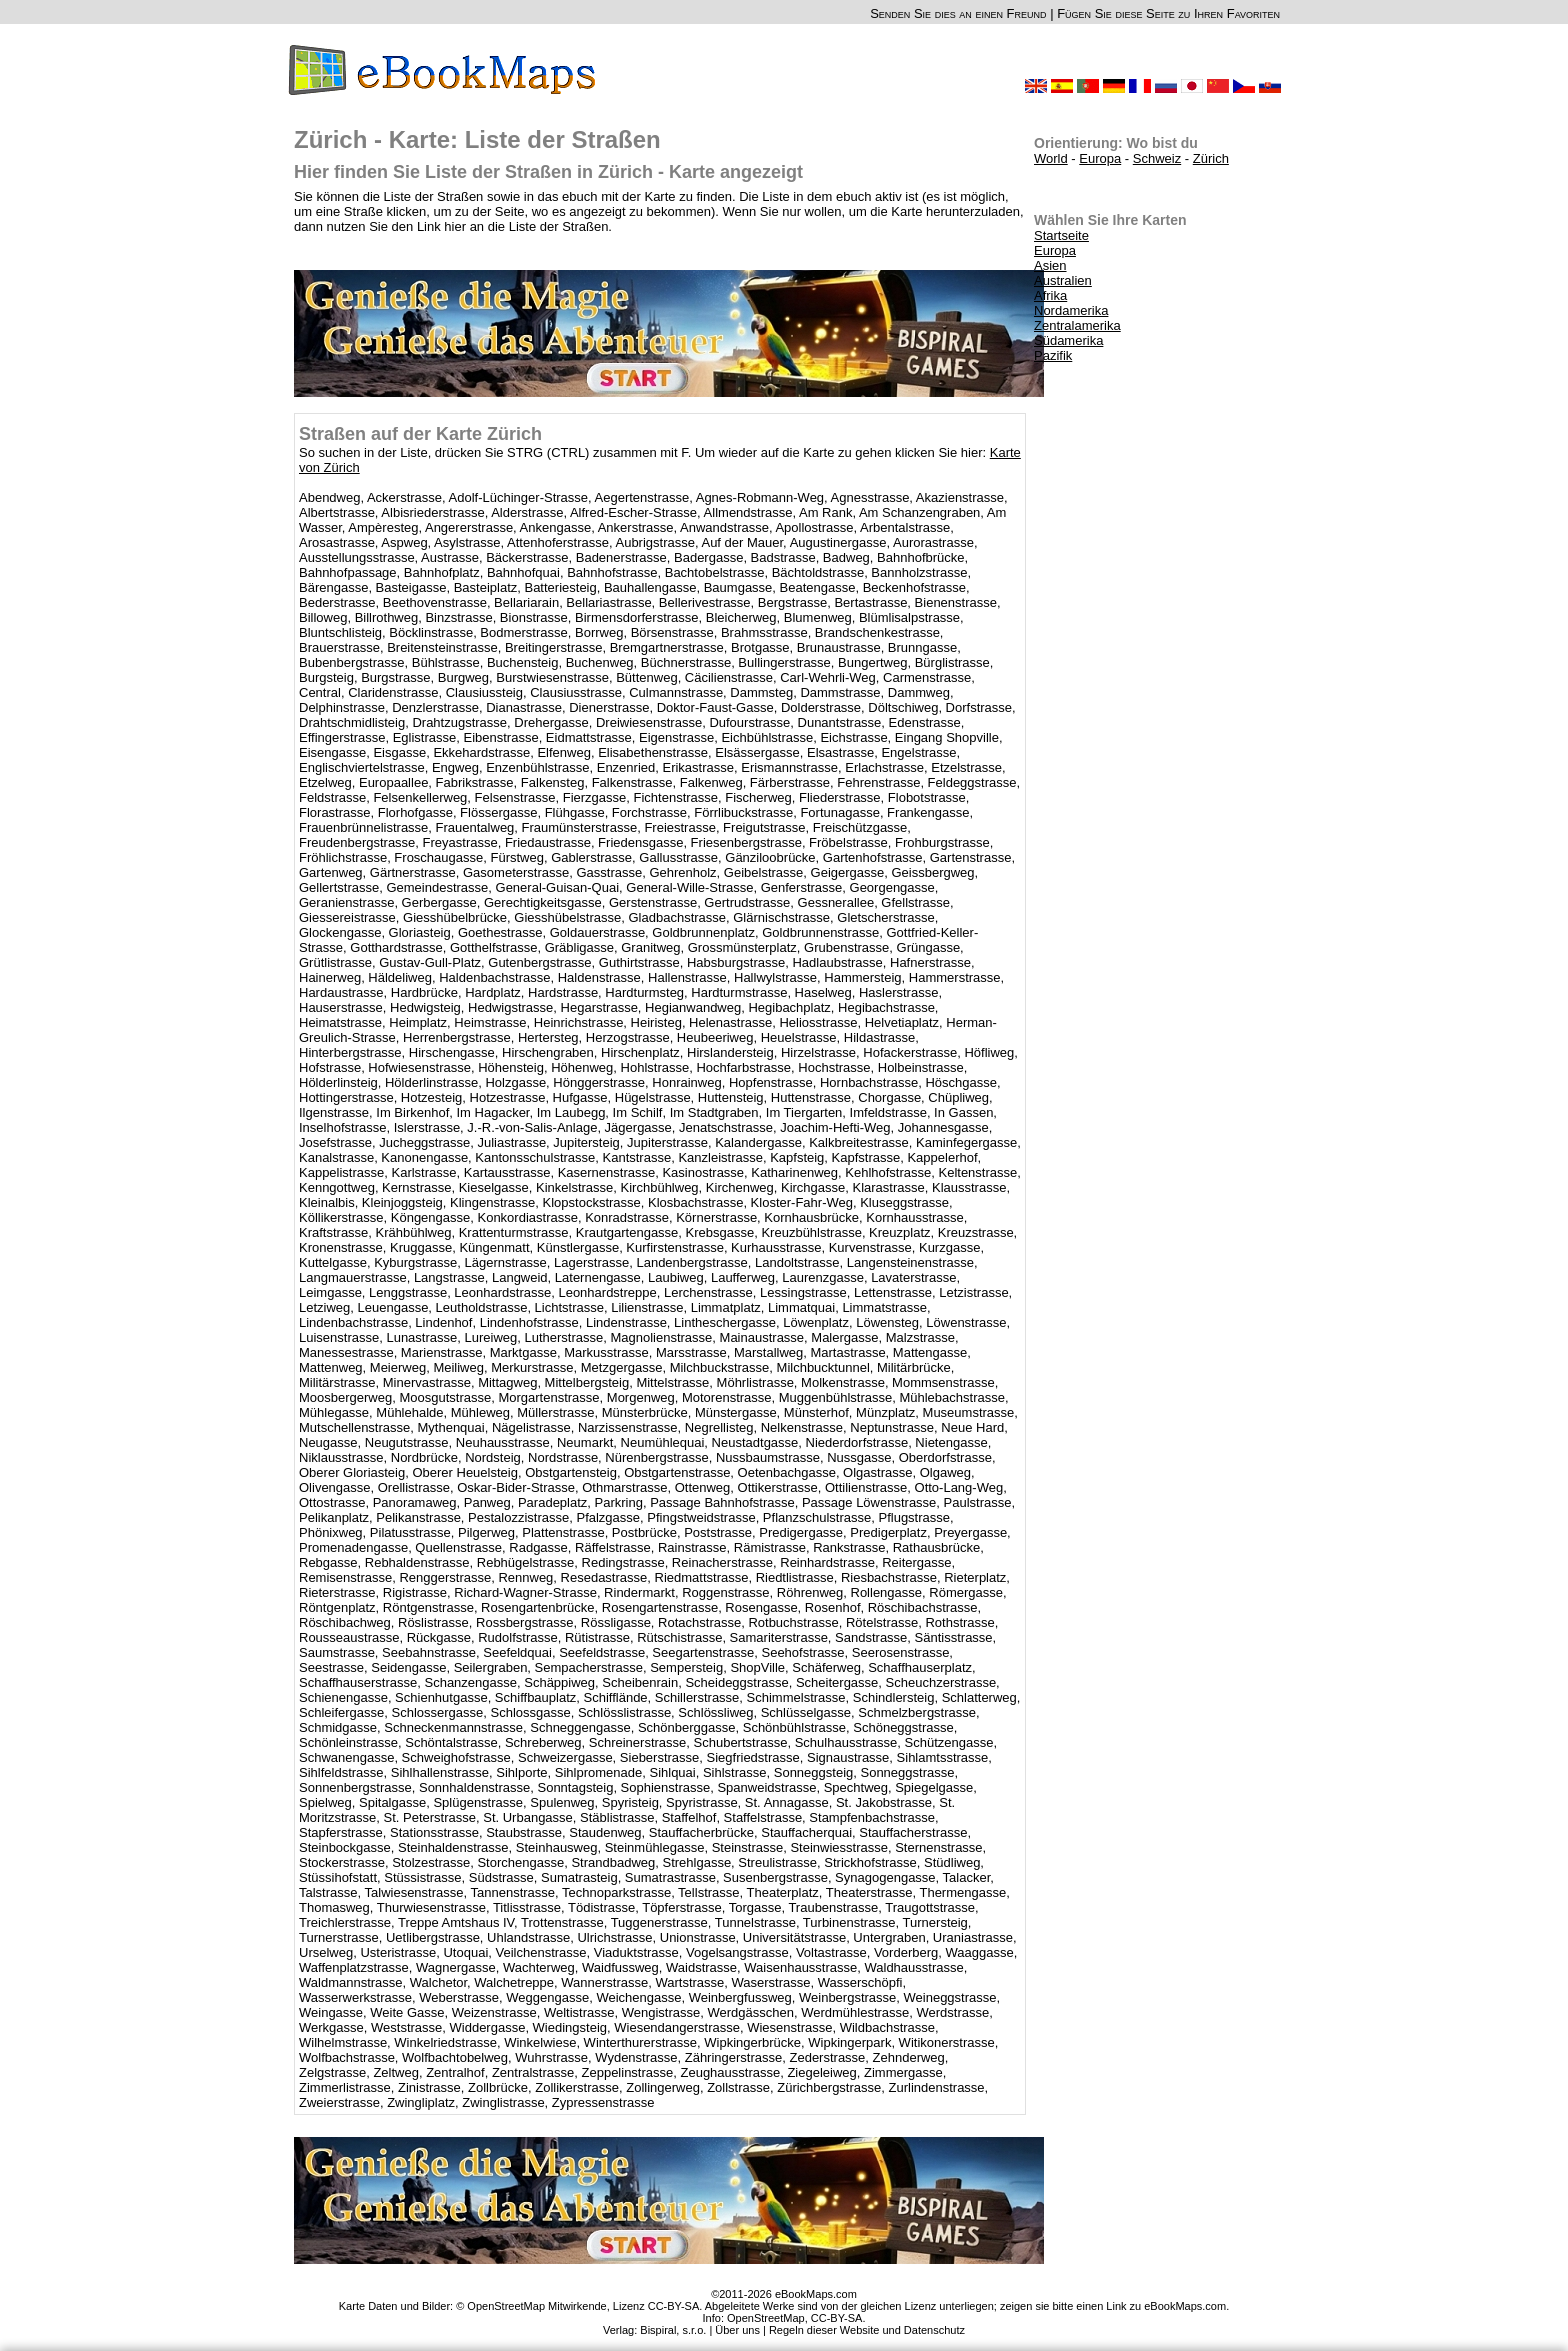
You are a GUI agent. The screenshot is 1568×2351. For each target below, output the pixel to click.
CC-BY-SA (837, 2318)
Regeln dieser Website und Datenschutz (867, 2330)
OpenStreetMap (766, 2318)
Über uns (737, 2330)
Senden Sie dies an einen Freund (958, 13)
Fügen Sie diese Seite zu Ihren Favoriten (1168, 13)
